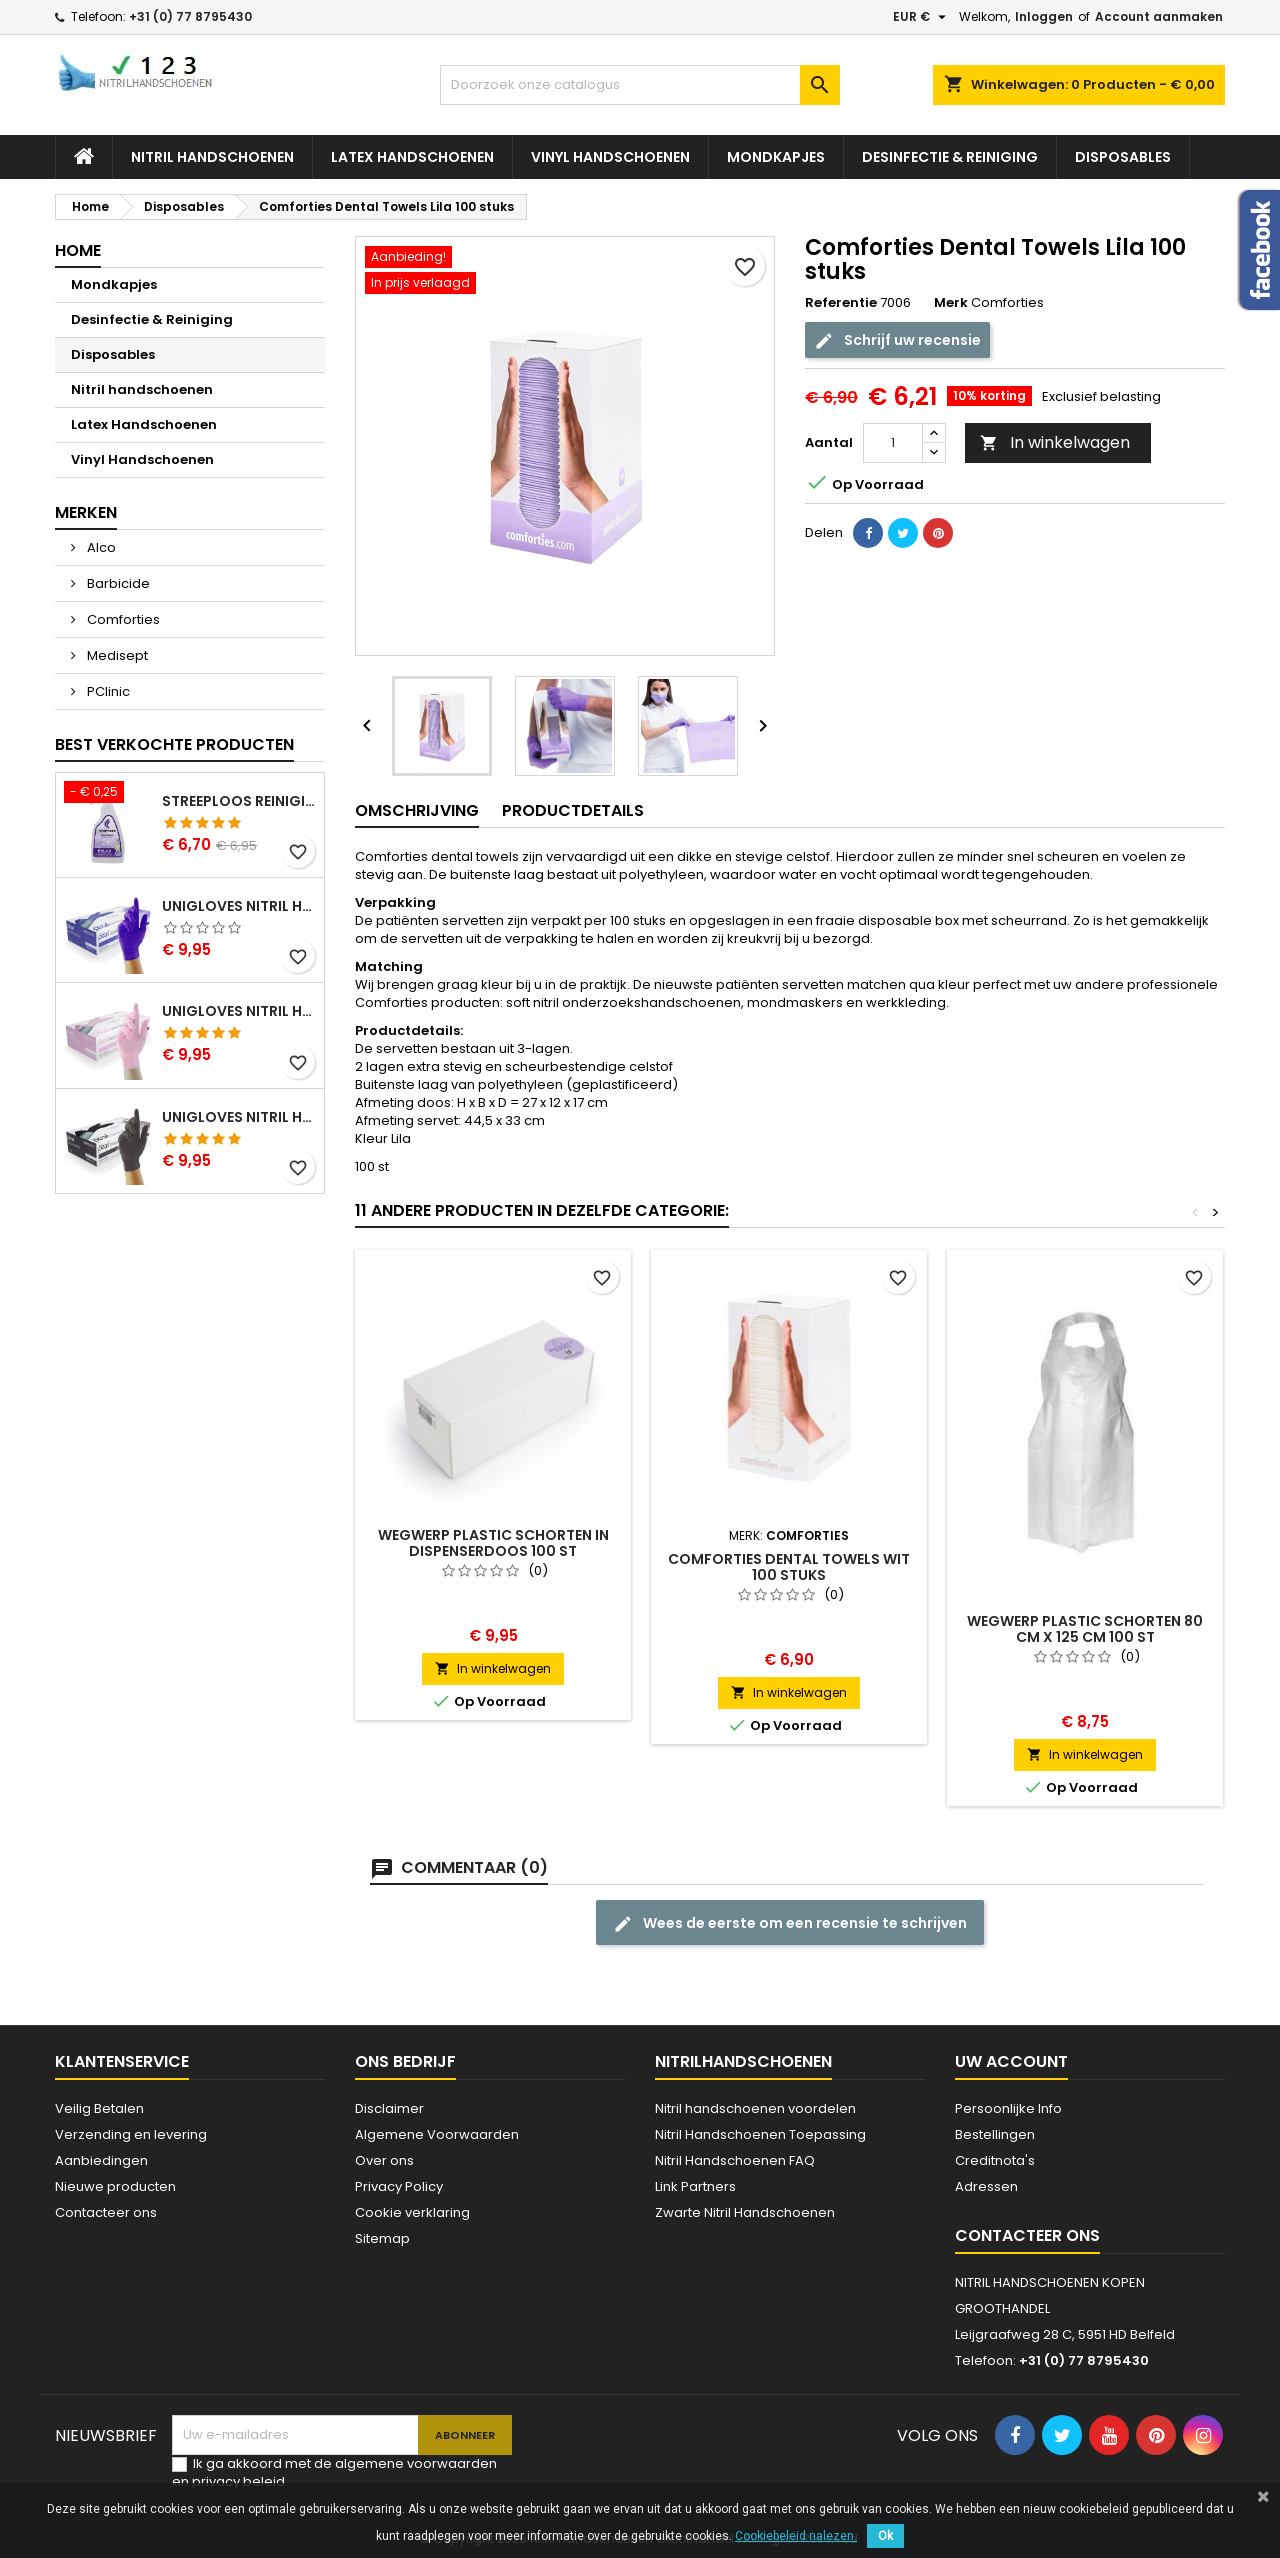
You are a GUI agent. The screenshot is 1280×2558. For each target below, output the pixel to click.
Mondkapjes (776, 157)
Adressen (986, 2186)
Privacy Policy (399, 2186)
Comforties (122, 619)
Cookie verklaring (412, 2212)
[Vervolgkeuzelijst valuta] (922, 17)
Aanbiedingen (101, 2160)
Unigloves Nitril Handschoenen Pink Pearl (239, 1011)
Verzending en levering (131, 2134)
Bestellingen (995, 2134)
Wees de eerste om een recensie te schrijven (790, 1923)
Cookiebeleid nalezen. (796, 2536)
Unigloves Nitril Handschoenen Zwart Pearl (239, 1117)
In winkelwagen (1055, 442)
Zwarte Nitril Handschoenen (745, 2212)
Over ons (384, 2160)
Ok (885, 2536)
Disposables (1123, 157)
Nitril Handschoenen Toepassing (760, 2134)
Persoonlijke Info (1008, 2108)
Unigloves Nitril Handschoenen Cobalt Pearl (239, 906)
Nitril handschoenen (212, 157)
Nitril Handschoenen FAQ (735, 2160)
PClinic (107, 691)
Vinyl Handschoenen (610, 157)
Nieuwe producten (115, 2186)
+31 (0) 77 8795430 (190, 16)
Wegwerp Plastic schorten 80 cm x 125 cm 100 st (1085, 1629)
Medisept (116, 655)
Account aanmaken (1159, 16)
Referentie (841, 303)
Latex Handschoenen (412, 157)
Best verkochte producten (174, 744)
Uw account (1011, 2061)
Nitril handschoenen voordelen (755, 2108)
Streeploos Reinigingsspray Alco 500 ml (239, 801)
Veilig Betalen (99, 2108)
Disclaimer (389, 2108)
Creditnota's (995, 2160)
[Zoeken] (640, 85)
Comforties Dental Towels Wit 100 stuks (789, 1567)
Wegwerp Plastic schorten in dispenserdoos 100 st (493, 1543)
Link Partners (695, 2186)
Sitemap (382, 2238)
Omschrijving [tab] (417, 810)
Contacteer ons (106, 2212)
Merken (86, 512)
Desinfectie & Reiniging (950, 157)
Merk (951, 303)
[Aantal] (893, 443)
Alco (100, 547)
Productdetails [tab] (573, 810)
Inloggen (1044, 16)
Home (78, 250)
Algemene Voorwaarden (437, 2134)
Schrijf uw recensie (897, 340)
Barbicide (117, 583)
